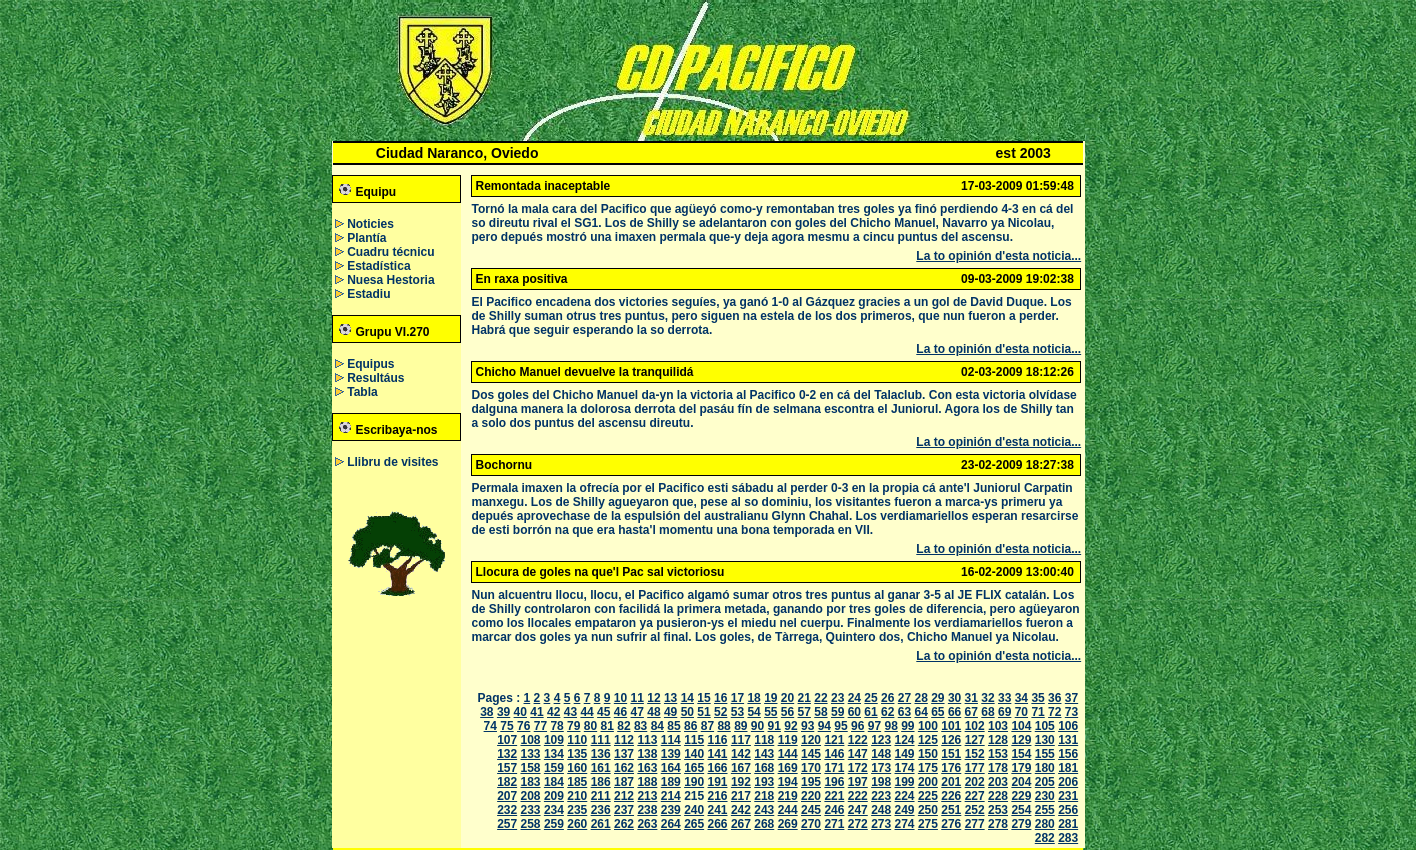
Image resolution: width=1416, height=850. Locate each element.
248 (881, 810)
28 (920, 698)
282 (1045, 838)
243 (764, 810)
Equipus (370, 364)
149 (905, 754)
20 (787, 698)
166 (718, 768)
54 (753, 712)
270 (811, 824)
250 (928, 810)
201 (951, 782)
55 (770, 712)
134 (554, 754)
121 (834, 740)
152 (975, 754)
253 (998, 810)
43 (570, 712)
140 (694, 754)
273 (881, 824)
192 (741, 782)
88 (723, 726)
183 (531, 782)
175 (928, 768)
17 (737, 698)
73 (1071, 712)
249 (905, 810)
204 (1021, 782)
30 (954, 698)
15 (703, 698)
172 (858, 768)
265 (694, 824)
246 (834, 810)
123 (881, 740)
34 (1021, 698)
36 (1054, 698)
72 (1054, 712)
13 (670, 698)
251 (951, 810)
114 (671, 740)
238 (647, 810)
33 (1004, 698)
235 (577, 810)
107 (507, 740)
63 (904, 712)
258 (531, 824)
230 (1045, 796)
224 (905, 796)
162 (624, 768)
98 (890, 726)
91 (774, 726)
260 (577, 824)
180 (1045, 768)
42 (553, 712)
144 (788, 754)
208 (531, 796)
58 (820, 712)
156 (1068, 754)
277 (975, 824)
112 (624, 740)
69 (1004, 712)
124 (905, 740)
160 (577, 768)
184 (554, 782)
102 (975, 726)
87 (707, 726)
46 (620, 712)
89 (740, 726)
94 (824, 726)
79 (573, 726)
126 (951, 740)
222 (858, 796)
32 (987, 698)
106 (1068, 726)
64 (920, 712)
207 (507, 796)
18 (753, 698)
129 (1021, 740)
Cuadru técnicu (390, 252)
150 (928, 754)
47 (637, 712)
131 (1068, 740)
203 (998, 782)
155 (1045, 754)
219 (788, 796)
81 (607, 726)
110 (577, 740)
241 (718, 810)
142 (741, 754)
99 (907, 726)
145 (811, 754)
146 (834, 754)
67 (971, 712)
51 (703, 712)
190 (694, 782)
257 (507, 824)
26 (887, 698)
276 (951, 824)
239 (671, 810)
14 (687, 698)
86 (690, 726)
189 (671, 782)
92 (790, 726)
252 (975, 810)
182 (507, 782)
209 (554, 796)
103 (998, 726)
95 (840, 726)
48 (653, 712)
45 (603, 712)
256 (1068, 810)
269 (788, 824)
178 (998, 768)
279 (1021, 824)
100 (928, 726)
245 (811, 810)
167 (741, 768)
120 (811, 740)
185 (577, 782)
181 (1068, 768)
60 (854, 712)
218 (764, 796)
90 (757, 726)
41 (536, 712)
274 (905, 824)
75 (506, 726)
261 (601, 824)
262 (624, 824)
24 (854, 698)
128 (998, 740)
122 (858, 740)
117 (741, 740)
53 (737, 712)
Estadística (378, 266)
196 (834, 782)
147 (858, 754)
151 (951, 754)
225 (928, 796)
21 (804, 698)
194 (788, 782)
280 (1045, 824)
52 (720, 712)
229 (1021, 796)
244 (788, 810)
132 (507, 754)
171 (834, 768)
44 (586, 712)
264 (671, 824)
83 (640, 726)
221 (834, 796)
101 (951, 726)
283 (1068, 838)
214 (671, 796)
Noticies (370, 224)
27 (904, 698)
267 (741, 824)
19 (770, 698)
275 (928, 824)
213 (647, 796)
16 (720, 698)
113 (647, 740)
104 (1021, 726)
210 (577, 796)
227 (975, 796)
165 (694, 768)
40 (520, 712)
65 (937, 712)
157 (507, 768)
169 (788, 768)
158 (531, 768)
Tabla (362, 392)
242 (741, 810)
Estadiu (368, 294)
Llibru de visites (392, 462)
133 (531, 754)
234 (554, 810)
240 (694, 810)
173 (881, 768)
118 (764, 740)
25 (870, 698)
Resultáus (375, 378)
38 (486, 712)
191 (718, 782)
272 (858, 824)
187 (624, 782)
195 (811, 782)
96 (857, 726)
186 (601, 782)
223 (881, 796)
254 (1021, 810)
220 (811, 796)
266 (718, 824)
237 (624, 810)
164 (671, 768)
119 (788, 740)
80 (590, 726)
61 (870, 712)
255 (1045, 810)
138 (647, 754)
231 (1068, 796)
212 (624, 796)
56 (787, 712)
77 (540, 726)
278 (998, 824)
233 (531, 810)
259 (554, 824)
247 (858, 810)
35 (1037, 698)
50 (687, 712)
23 (837, 698)
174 (905, 768)
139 (671, 754)
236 (601, 810)
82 (623, 726)
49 (670, 712)
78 (556, 726)
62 (887, 712)
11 (637, 698)
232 (507, 810)
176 (951, 768)
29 (937, 698)
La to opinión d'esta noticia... (998, 256)
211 (601, 796)
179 (1021, 768)
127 (975, 740)
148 (881, 754)
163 (647, 768)
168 (764, 768)
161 (601, 768)
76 (523, 726)
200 (928, 782)
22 (820, 698)
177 (975, 768)
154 (1021, 754)
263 (647, 824)
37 (1071, 698)
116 (718, 740)
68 (987, 712)
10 (620, 698)
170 (811, 768)
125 (928, 740)
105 (1045, 726)
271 (834, 824)
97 (874, 726)
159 (554, 768)
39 (503, 712)
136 (601, 754)
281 (1068, 824)
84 (657, 726)
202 (975, 782)
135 (577, 754)
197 (858, 782)
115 (694, 740)
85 (673, 726)
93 (807, 726)
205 (1045, 782)
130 (1045, 740)
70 (1021, 712)
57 (804, 712)
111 (601, 740)
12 (653, 698)
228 (998, 796)
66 (954, 712)
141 (718, 754)
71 (1037, 712)
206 (1068, 782)
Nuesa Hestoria (390, 280)
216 (718, 796)
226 (951, 796)
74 (490, 726)
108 (531, 740)
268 (764, 824)
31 (971, 698)
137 (624, 754)
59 (837, 712)
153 (998, 754)
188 (647, 782)
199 (905, 782)
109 (554, 740)
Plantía (366, 238)
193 (764, 782)
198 (881, 782)
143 (764, 754)
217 (741, 796)
